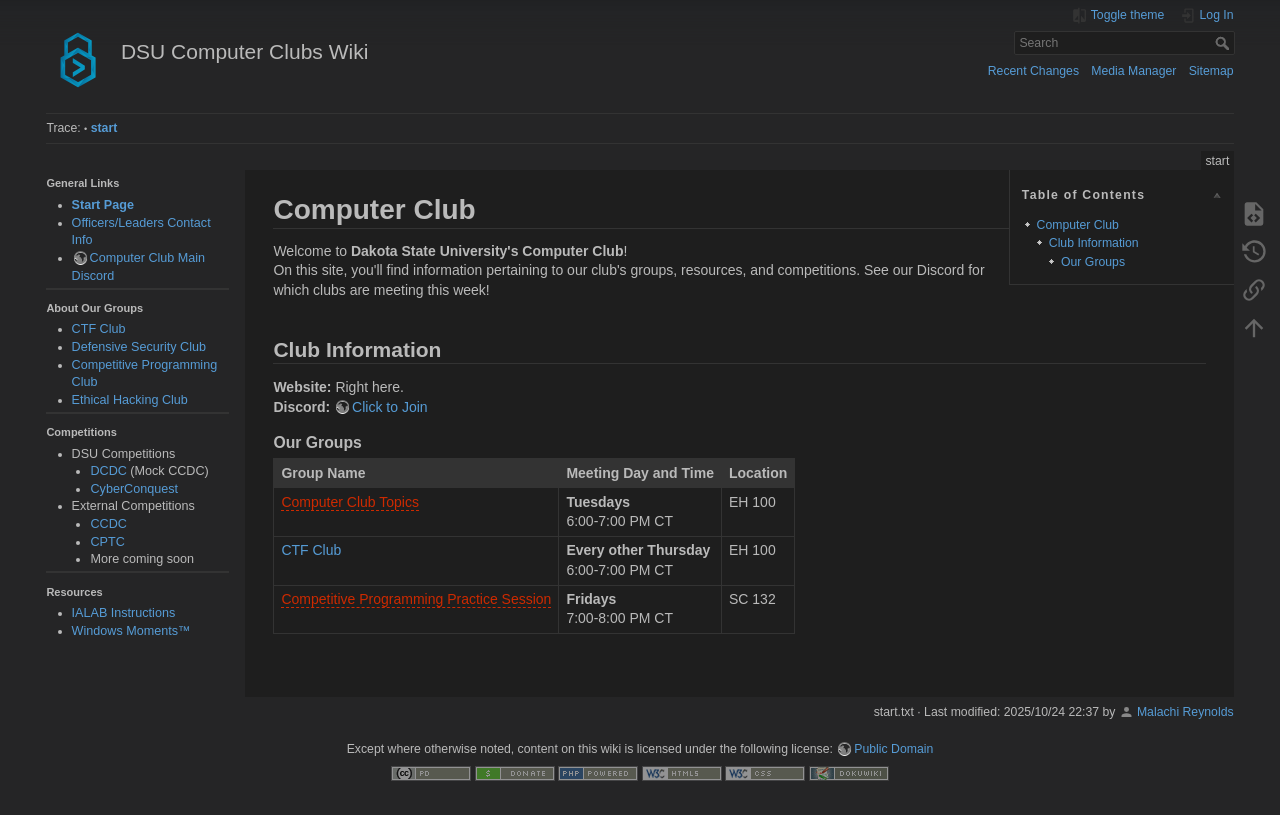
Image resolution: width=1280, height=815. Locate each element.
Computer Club (1078, 225)
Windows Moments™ (131, 631)
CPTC (107, 542)
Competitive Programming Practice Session (416, 599)
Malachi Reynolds (1185, 712)
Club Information (1094, 243)
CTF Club (99, 329)
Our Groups (1093, 262)
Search (1224, 43)
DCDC (108, 471)
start (104, 128)
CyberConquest (134, 489)
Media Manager (1133, 71)
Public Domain (893, 749)
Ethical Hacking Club (130, 400)
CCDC (108, 524)
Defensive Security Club (139, 347)
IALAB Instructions (124, 613)
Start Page (103, 205)
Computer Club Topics (349, 502)
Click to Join (389, 407)
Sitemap (1211, 71)
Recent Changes (1033, 71)
